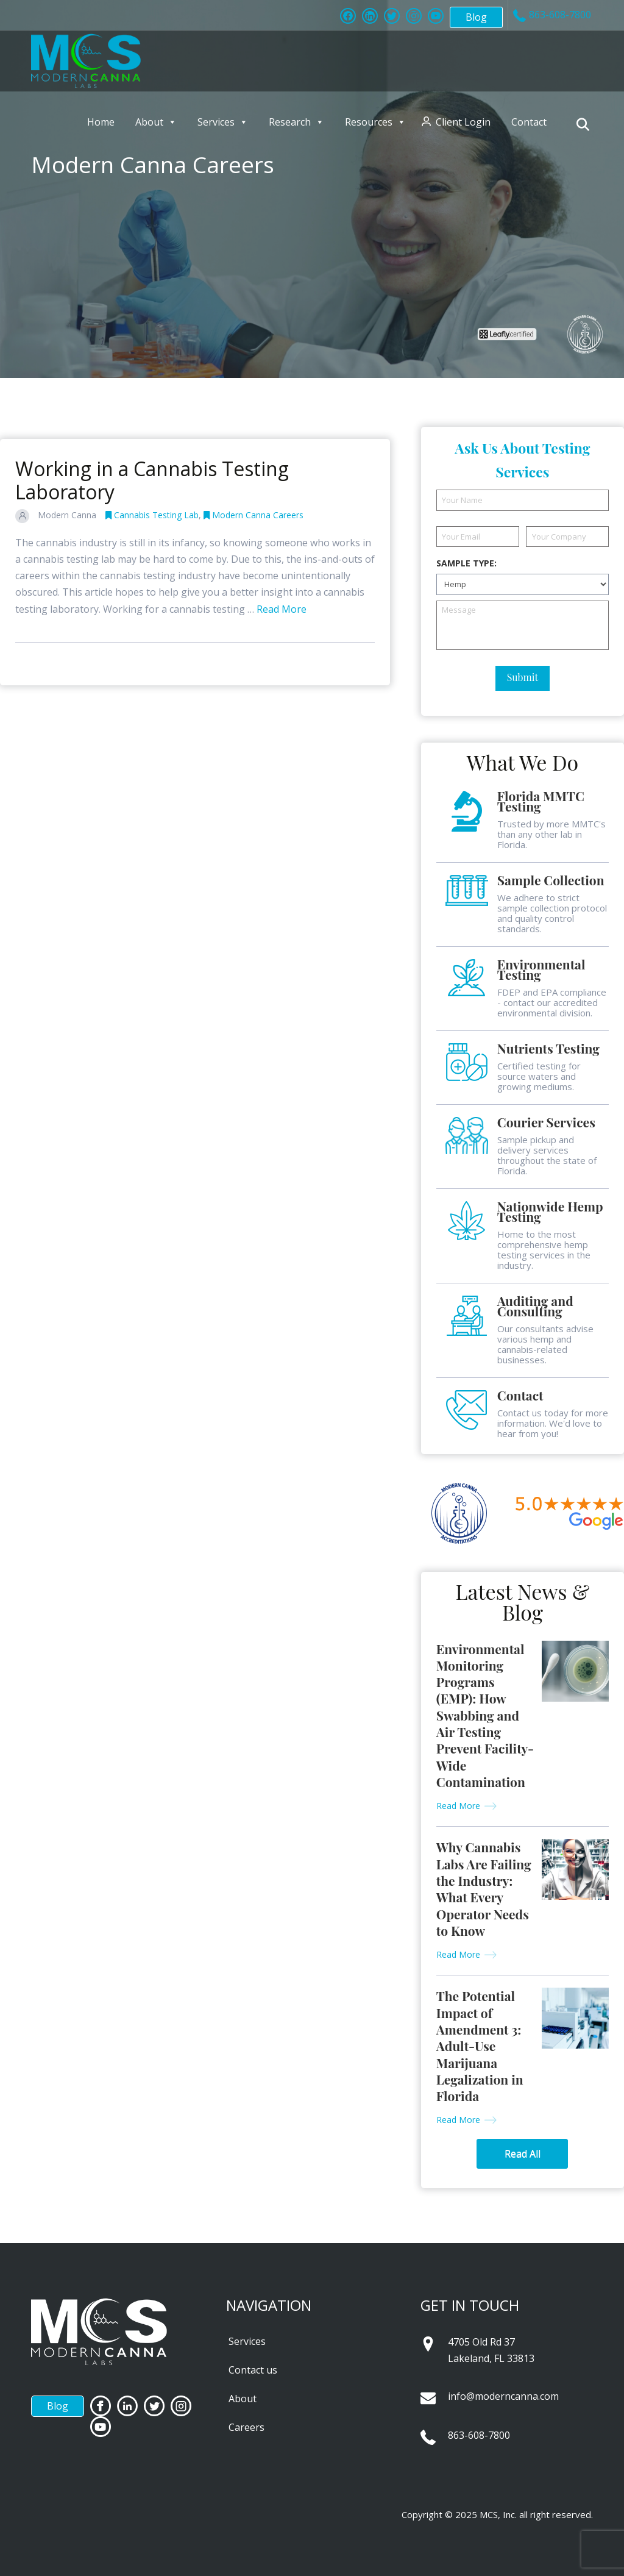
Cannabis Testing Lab (152, 515)
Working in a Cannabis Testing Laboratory (152, 480)
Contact (529, 122)
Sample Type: (466, 563)
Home (101, 122)
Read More (282, 609)
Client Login (463, 122)
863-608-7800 (479, 2435)
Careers (246, 2427)
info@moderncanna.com (503, 2396)
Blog (476, 17)
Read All (523, 2153)
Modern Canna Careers (253, 515)
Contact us (253, 2370)
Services (222, 122)
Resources (375, 122)
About (156, 122)
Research (296, 122)
